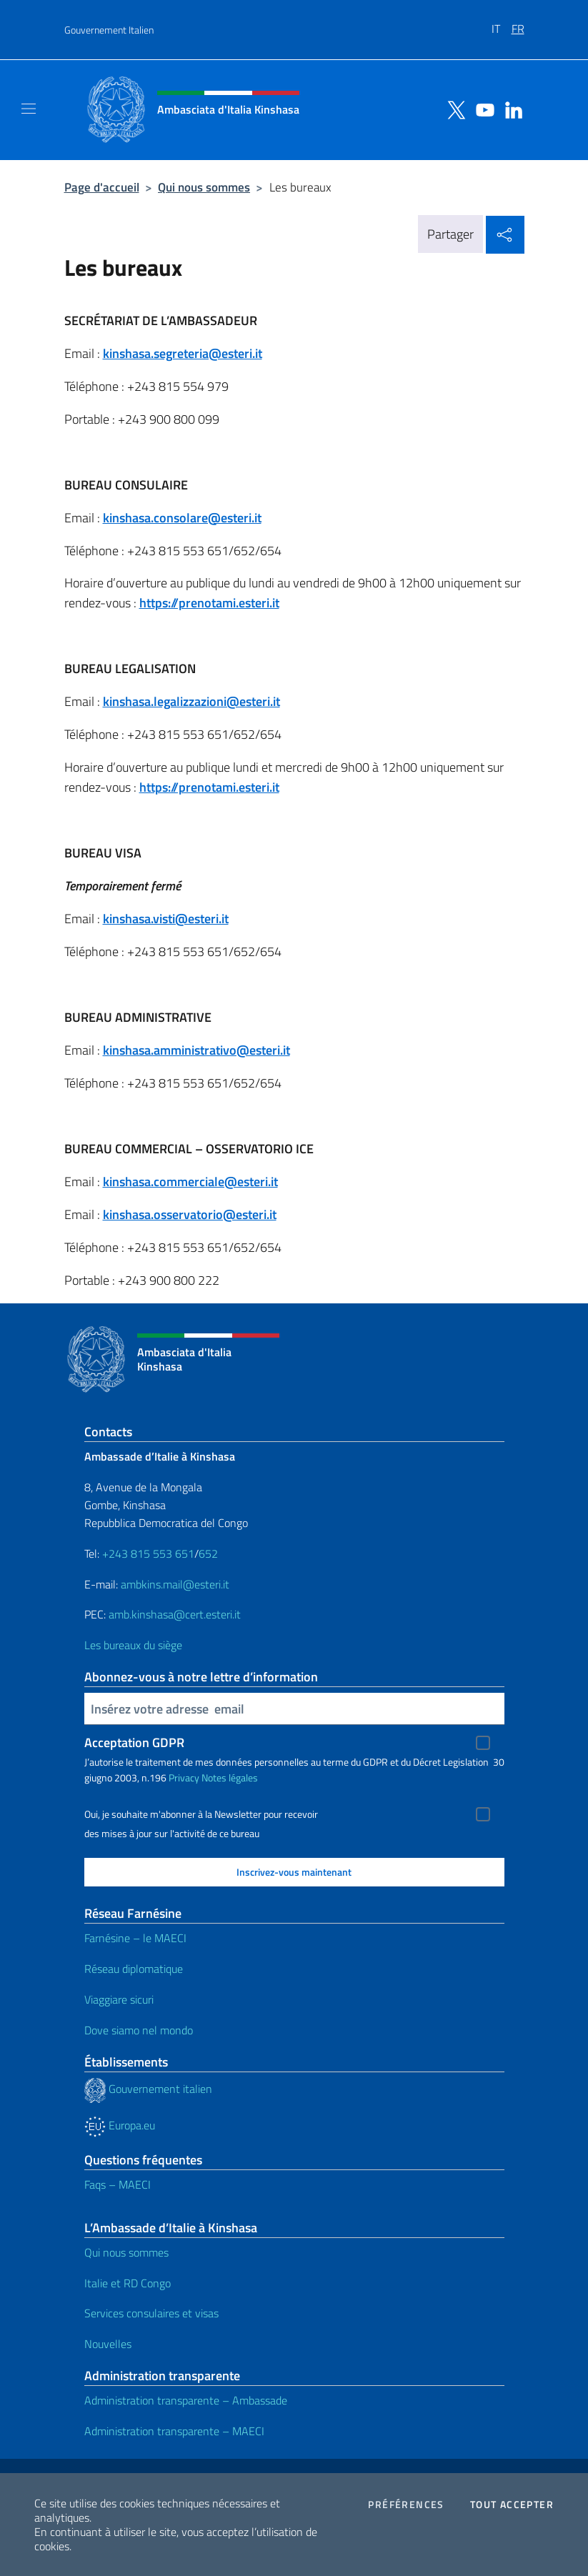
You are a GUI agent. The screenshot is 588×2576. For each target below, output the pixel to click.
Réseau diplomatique (133, 1968)
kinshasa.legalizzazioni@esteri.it (191, 701)
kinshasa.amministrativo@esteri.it (196, 1050)
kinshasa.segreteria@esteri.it (182, 353)
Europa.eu (119, 2125)
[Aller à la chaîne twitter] (453, 108)
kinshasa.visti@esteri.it (166, 918)
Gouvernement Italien (109, 29)
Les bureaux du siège (133, 1644)
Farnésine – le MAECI (135, 1937)
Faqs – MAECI (117, 2184)
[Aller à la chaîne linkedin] (510, 108)
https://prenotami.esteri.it (209, 602)
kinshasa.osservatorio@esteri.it (189, 1214)
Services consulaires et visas (151, 2313)
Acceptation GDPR (134, 1742)
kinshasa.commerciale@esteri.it (190, 1181)
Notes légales (229, 1777)
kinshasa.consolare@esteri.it (182, 517)
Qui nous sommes (204, 187)
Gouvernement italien (148, 2088)
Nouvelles (107, 2343)
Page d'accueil (101, 187)
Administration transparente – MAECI (174, 2431)
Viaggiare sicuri (119, 1999)
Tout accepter (512, 2505)
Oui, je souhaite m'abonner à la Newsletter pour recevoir (201, 1814)
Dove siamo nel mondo (138, 2030)
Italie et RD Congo (127, 2283)
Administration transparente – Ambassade (185, 2400)
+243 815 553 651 (148, 1553)
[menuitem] (502, 23)
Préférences (406, 2505)
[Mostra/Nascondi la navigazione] (28, 108)
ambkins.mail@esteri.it (175, 1584)
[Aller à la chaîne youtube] (481, 108)
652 (208, 1553)
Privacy (184, 1777)
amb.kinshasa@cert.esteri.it (175, 1614)
